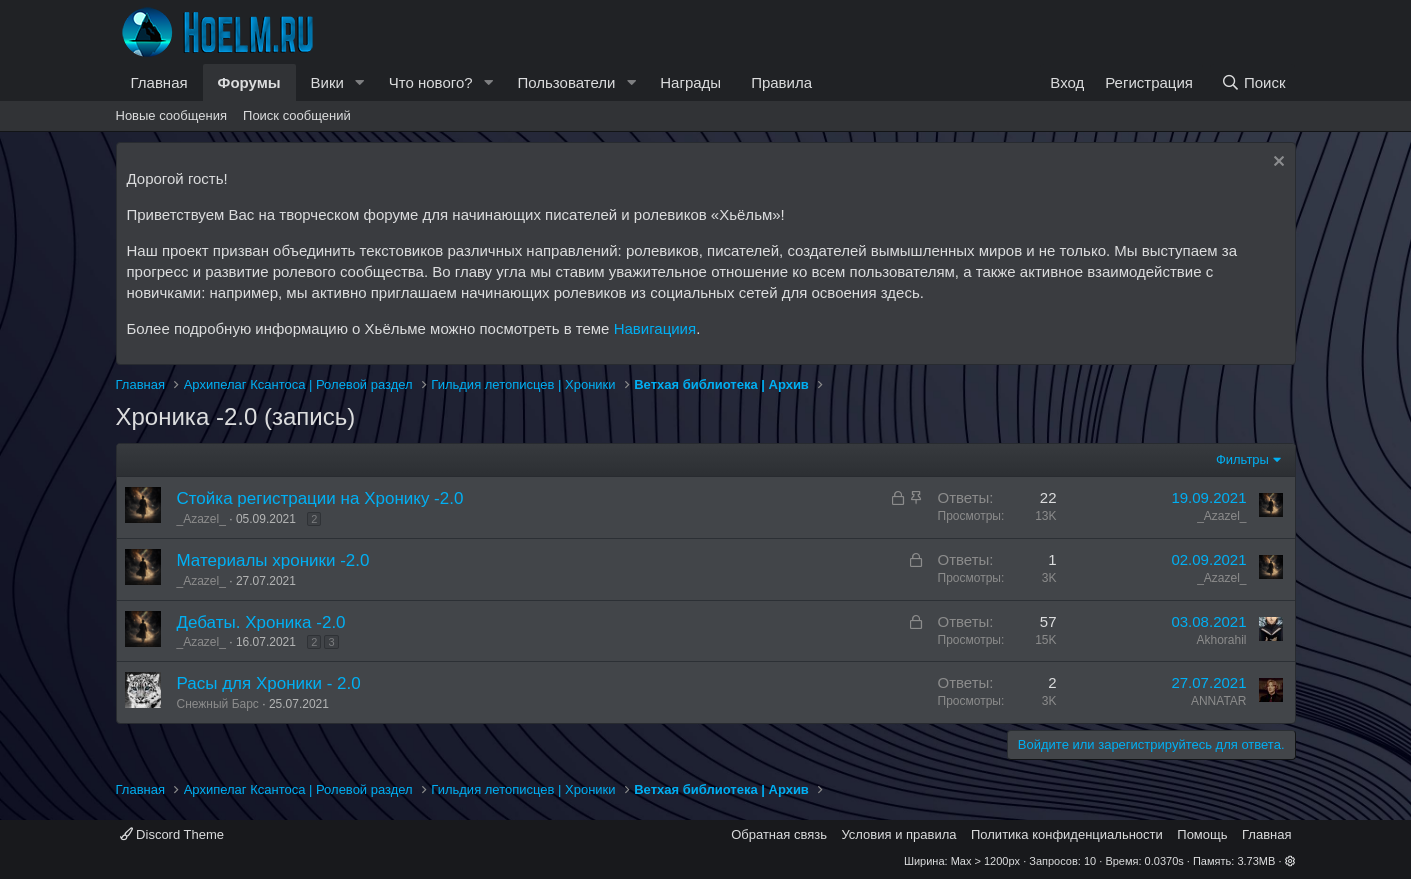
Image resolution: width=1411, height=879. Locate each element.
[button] (360, 82)
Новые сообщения (172, 115)
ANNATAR (1219, 701)
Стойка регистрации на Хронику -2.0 (320, 498)
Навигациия (655, 328)
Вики (327, 82)
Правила (781, 82)
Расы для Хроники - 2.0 (269, 683)
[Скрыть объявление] (1276, 163)
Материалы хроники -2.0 (273, 560)
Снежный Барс (218, 704)
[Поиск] (1252, 82)
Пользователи (566, 82)
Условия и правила (898, 834)
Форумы (249, 82)
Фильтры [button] (1242, 459)
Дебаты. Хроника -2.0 (261, 622)
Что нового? (431, 82)
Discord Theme (172, 834)
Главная (159, 82)
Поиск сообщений (297, 115)
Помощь (1202, 834)
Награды (690, 82)
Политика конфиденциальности (1067, 834)
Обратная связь (779, 834)
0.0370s (1164, 861)
